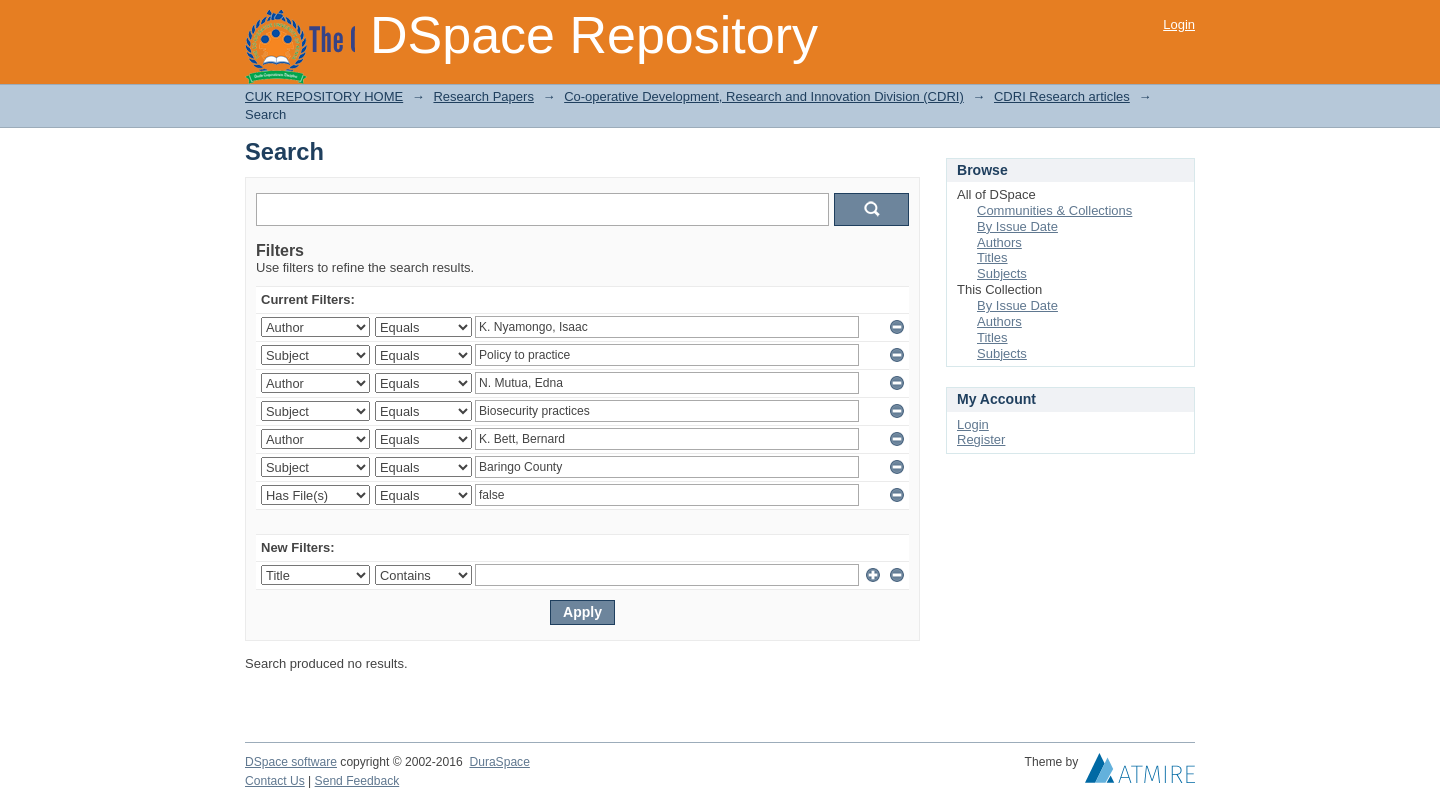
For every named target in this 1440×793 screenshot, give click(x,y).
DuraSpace (499, 762)
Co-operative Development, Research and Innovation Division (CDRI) (764, 96)
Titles (992, 257)
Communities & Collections (1054, 210)
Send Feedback (357, 781)
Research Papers (483, 96)
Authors (999, 242)
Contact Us (275, 781)
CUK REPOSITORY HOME (324, 96)
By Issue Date (1017, 226)
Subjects (1002, 273)
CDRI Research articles (1062, 96)
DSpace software (291, 762)
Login (1179, 24)
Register (981, 439)
